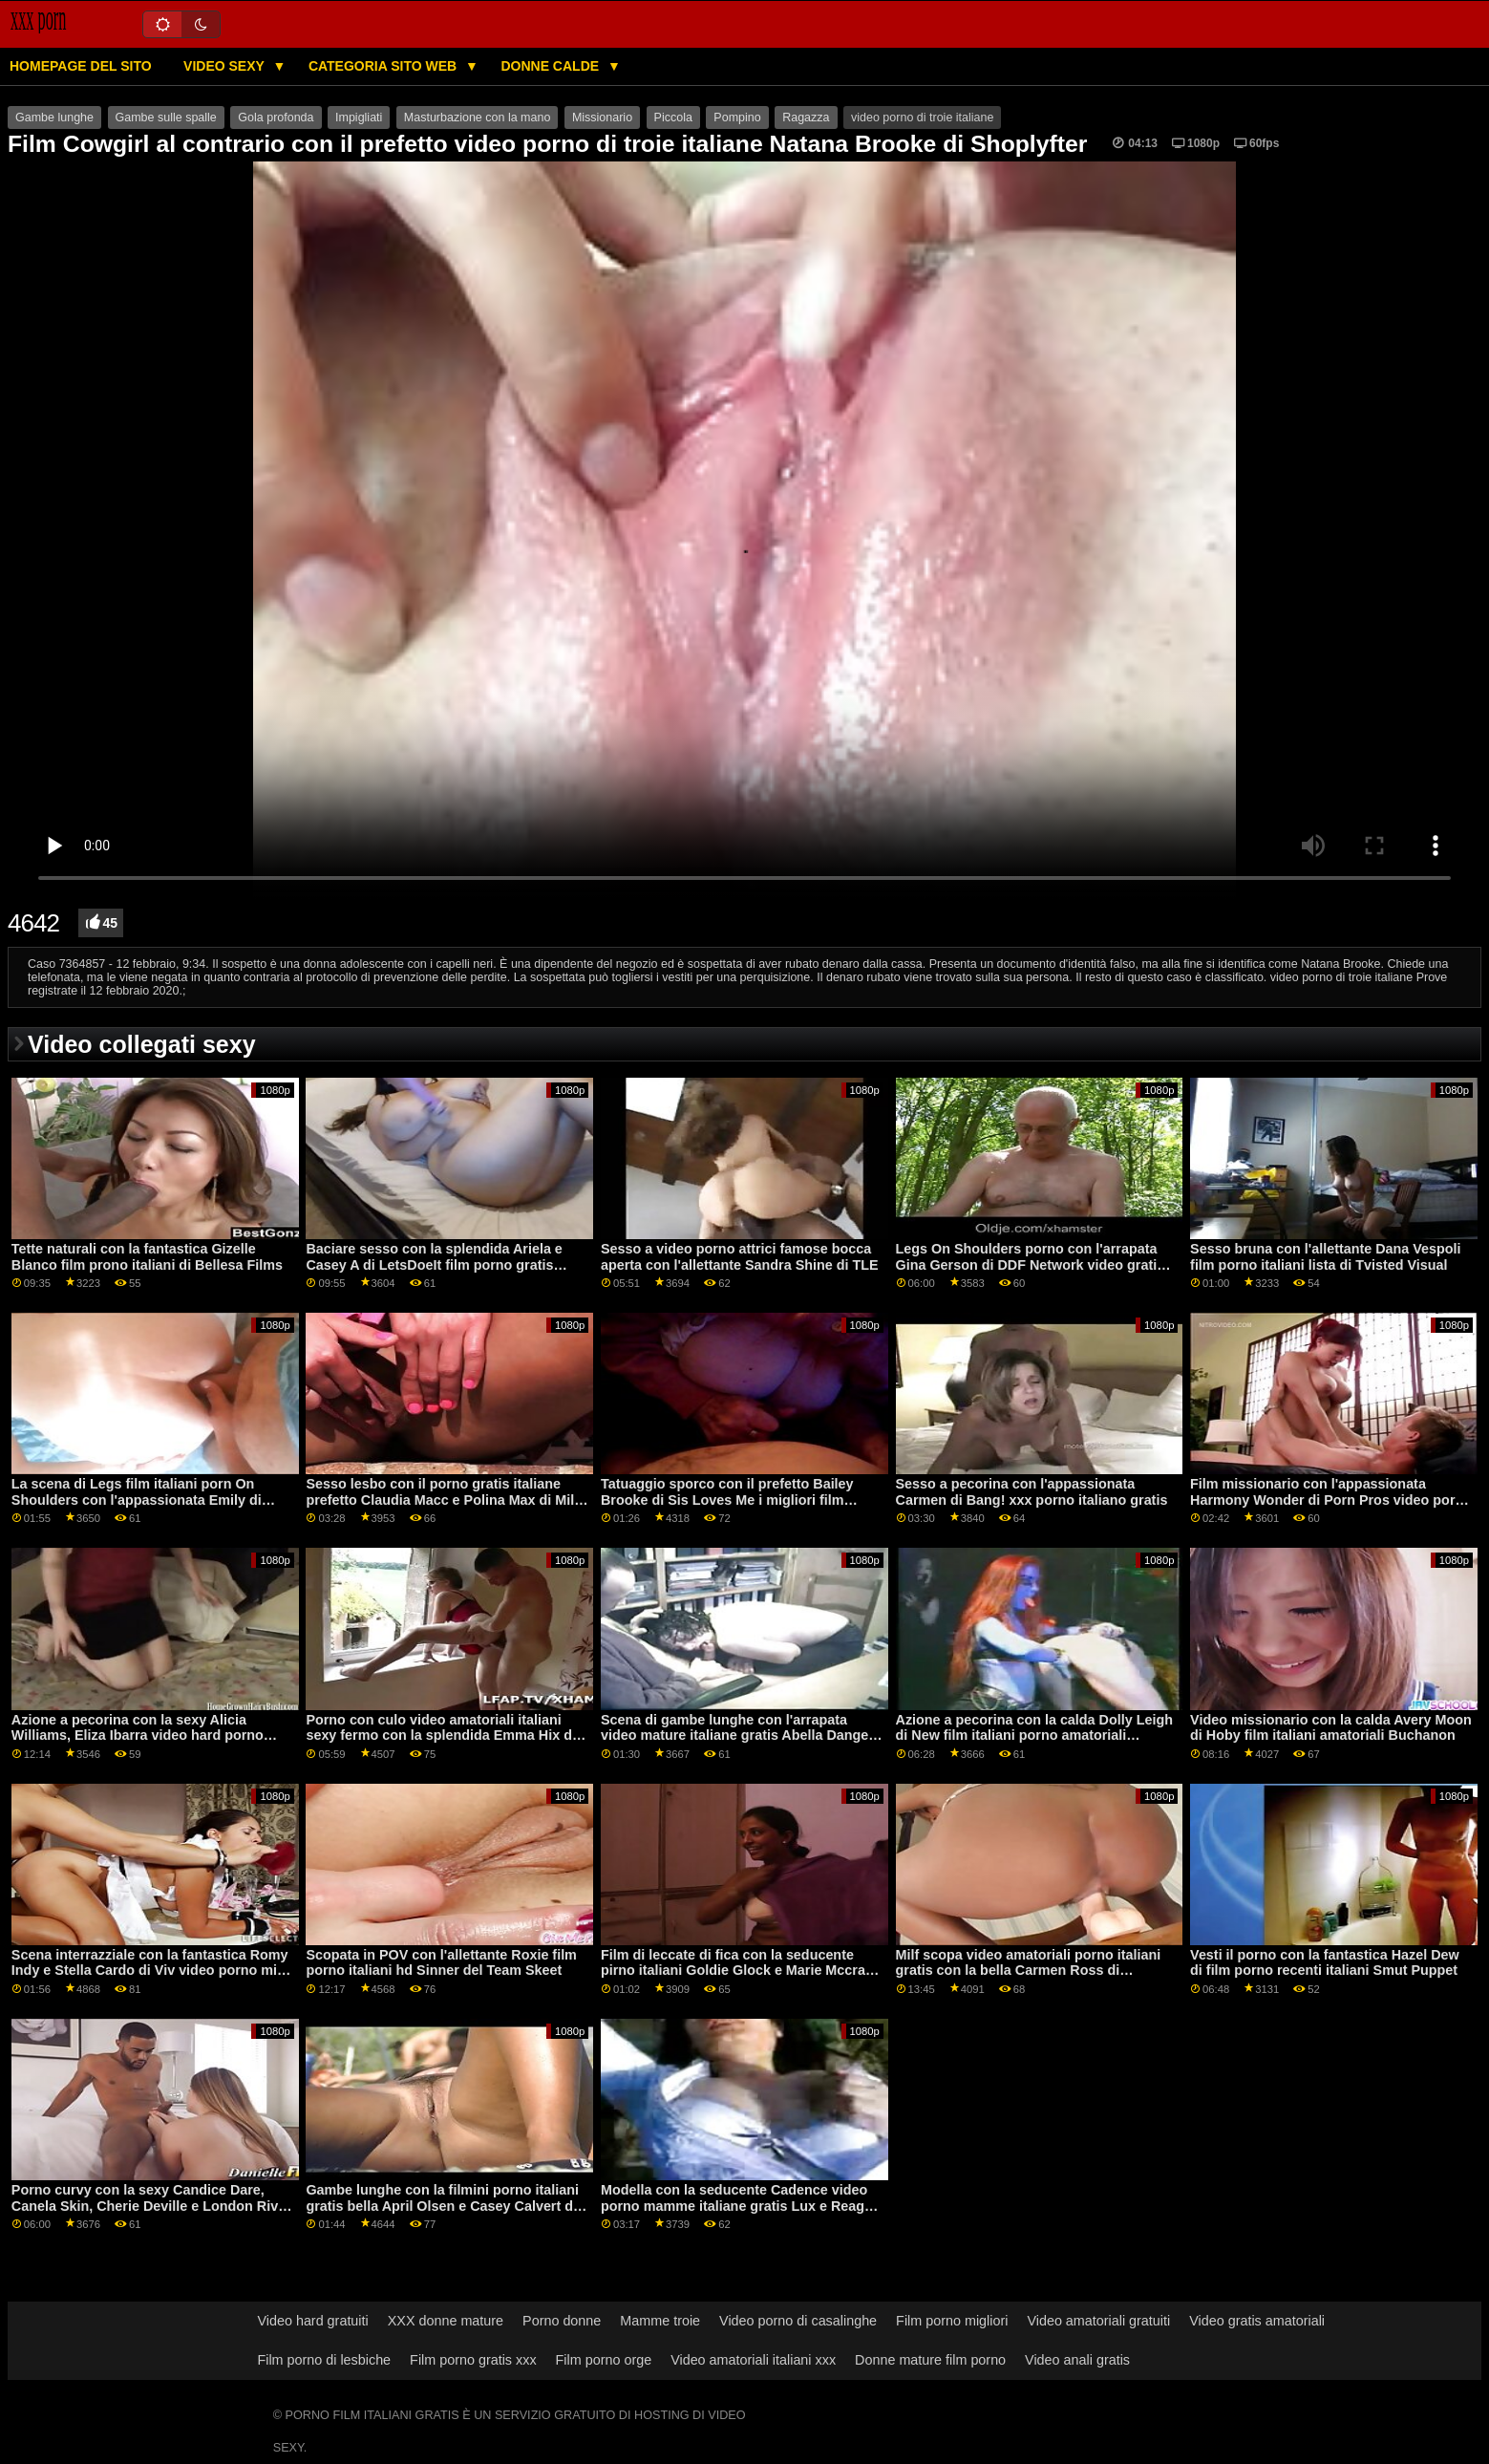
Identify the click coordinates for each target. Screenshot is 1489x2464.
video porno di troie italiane (922, 117)
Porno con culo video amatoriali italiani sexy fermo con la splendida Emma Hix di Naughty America (441, 1735)
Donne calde (551, 66)
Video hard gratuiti (312, 2320)
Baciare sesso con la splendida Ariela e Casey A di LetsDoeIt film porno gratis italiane (434, 1264)
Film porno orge (604, 2360)
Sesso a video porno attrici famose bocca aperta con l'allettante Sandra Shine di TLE (740, 1257)
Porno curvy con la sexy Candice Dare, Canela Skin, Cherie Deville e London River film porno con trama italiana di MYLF (151, 2205)
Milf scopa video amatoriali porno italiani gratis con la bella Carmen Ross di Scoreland (1028, 1970)
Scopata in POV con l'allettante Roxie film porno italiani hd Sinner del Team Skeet (441, 1963)
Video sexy (225, 66)
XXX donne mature (445, 2320)
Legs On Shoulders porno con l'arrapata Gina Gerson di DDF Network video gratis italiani (1030, 1264)
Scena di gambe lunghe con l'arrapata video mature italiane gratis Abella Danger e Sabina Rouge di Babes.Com (737, 1735)
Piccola (673, 117)
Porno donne (561, 2320)
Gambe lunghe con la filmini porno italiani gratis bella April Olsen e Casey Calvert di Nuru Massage (442, 2205)
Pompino (736, 117)
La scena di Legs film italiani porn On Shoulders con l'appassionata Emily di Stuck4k (136, 1499)
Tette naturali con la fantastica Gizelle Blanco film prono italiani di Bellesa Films (147, 1257)
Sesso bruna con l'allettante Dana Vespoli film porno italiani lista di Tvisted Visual (1325, 1257)
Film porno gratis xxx (473, 2360)
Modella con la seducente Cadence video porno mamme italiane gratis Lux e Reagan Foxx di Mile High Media (741, 2205)
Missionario (602, 117)
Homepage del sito (81, 66)
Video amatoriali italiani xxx (753, 2360)
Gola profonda (275, 117)
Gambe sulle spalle (166, 117)
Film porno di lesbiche (324, 2360)
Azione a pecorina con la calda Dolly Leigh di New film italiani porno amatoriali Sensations (1034, 1735)
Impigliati (358, 117)
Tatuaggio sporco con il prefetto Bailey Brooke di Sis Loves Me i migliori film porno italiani (727, 1499)
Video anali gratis (1077, 2360)
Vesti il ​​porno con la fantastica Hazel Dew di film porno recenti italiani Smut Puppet (1324, 1963)
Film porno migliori (952, 2320)
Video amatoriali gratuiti (1098, 2320)
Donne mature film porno (930, 2360)
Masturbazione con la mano (477, 117)
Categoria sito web (384, 66)
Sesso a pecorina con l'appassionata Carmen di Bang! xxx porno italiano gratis (1032, 1492)
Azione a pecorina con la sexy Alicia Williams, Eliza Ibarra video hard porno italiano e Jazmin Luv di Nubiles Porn (137, 1735)
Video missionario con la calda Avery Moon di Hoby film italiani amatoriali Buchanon (1331, 1728)
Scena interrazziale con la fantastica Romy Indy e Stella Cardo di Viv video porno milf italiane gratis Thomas (149, 1970)
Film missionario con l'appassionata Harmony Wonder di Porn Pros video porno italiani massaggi (1331, 1499)
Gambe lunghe (54, 117)
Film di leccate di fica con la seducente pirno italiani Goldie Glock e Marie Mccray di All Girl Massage (737, 1970)
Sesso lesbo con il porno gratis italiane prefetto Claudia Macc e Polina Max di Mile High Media (444, 1499)
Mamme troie (660, 2320)
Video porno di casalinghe (798, 2320)
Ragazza (805, 117)
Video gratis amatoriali (1257, 2320)
